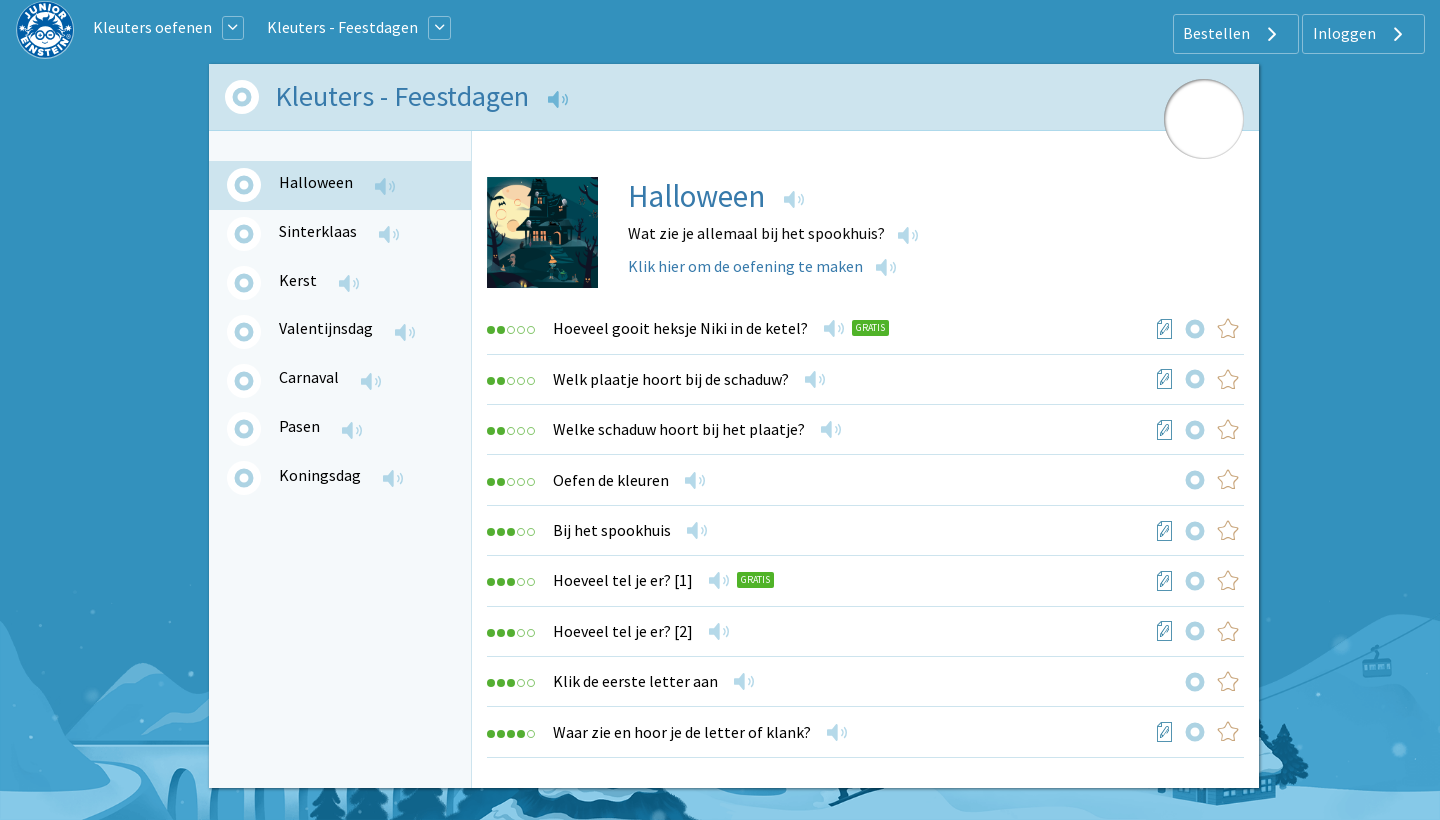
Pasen (299, 426)
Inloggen (1360, 34)
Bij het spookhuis (612, 530)
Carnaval (309, 377)
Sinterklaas (318, 231)
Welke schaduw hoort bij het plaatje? (679, 429)
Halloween (316, 182)
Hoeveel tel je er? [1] (623, 580)
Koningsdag (320, 475)
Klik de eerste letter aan (635, 681)
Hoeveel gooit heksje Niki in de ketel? (680, 328)
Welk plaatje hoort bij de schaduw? (671, 379)
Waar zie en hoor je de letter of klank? (682, 732)
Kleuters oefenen (152, 27)
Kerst (298, 280)
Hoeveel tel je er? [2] (623, 631)
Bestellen (1232, 34)
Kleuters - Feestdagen (342, 27)
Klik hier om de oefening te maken (745, 266)
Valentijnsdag (326, 328)
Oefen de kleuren (611, 480)
